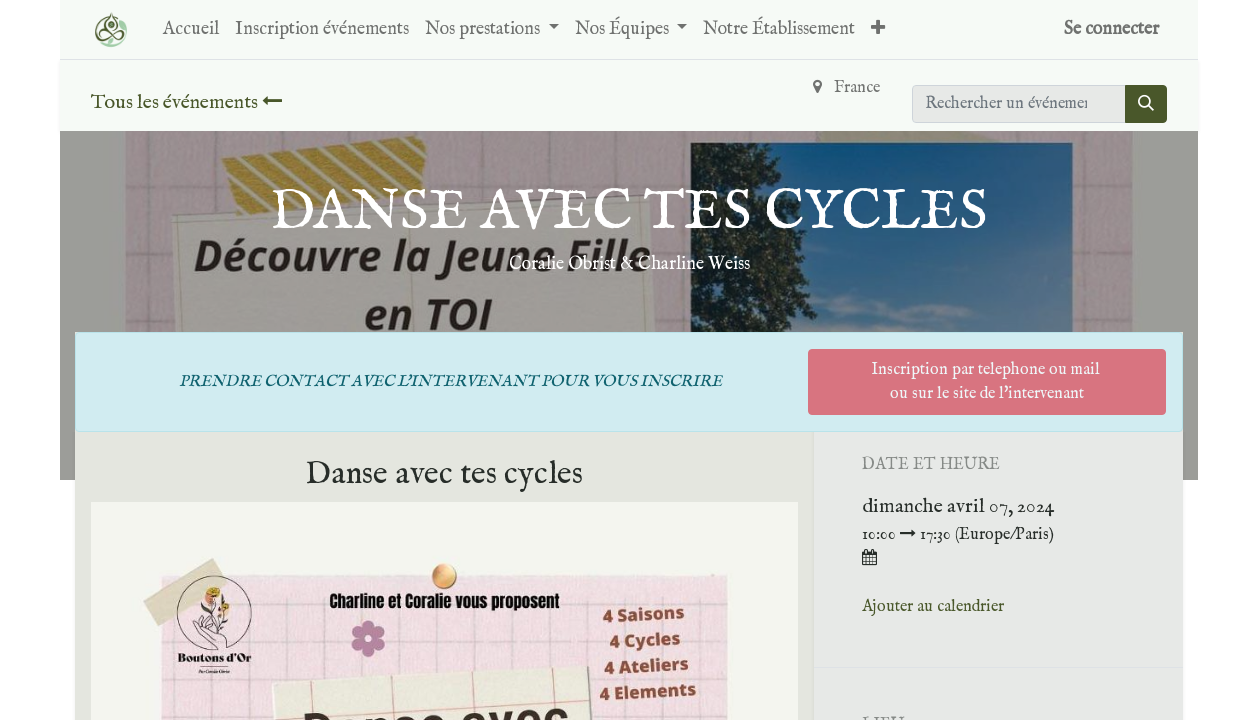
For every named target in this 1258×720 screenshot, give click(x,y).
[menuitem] (191, 29)
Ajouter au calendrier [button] (933, 607)
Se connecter (1111, 29)
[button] (878, 29)
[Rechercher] (1146, 104)
